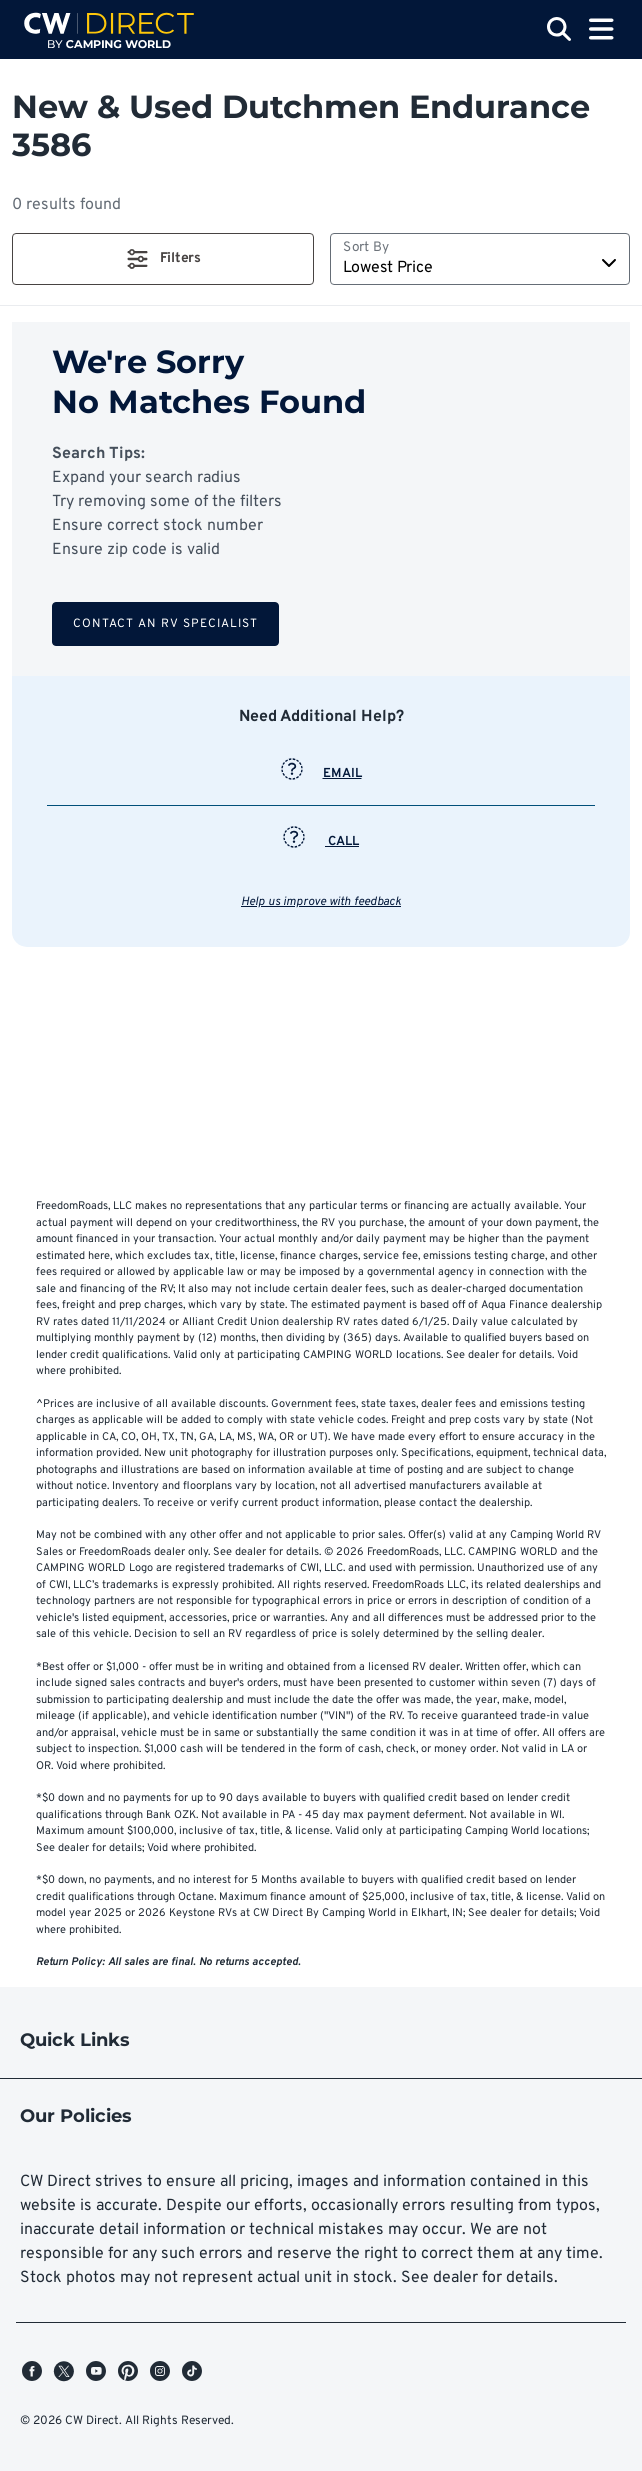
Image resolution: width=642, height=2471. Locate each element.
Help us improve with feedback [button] (321, 902)
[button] (163, 259)
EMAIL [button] (321, 774)
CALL (321, 842)
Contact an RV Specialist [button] (165, 624)
